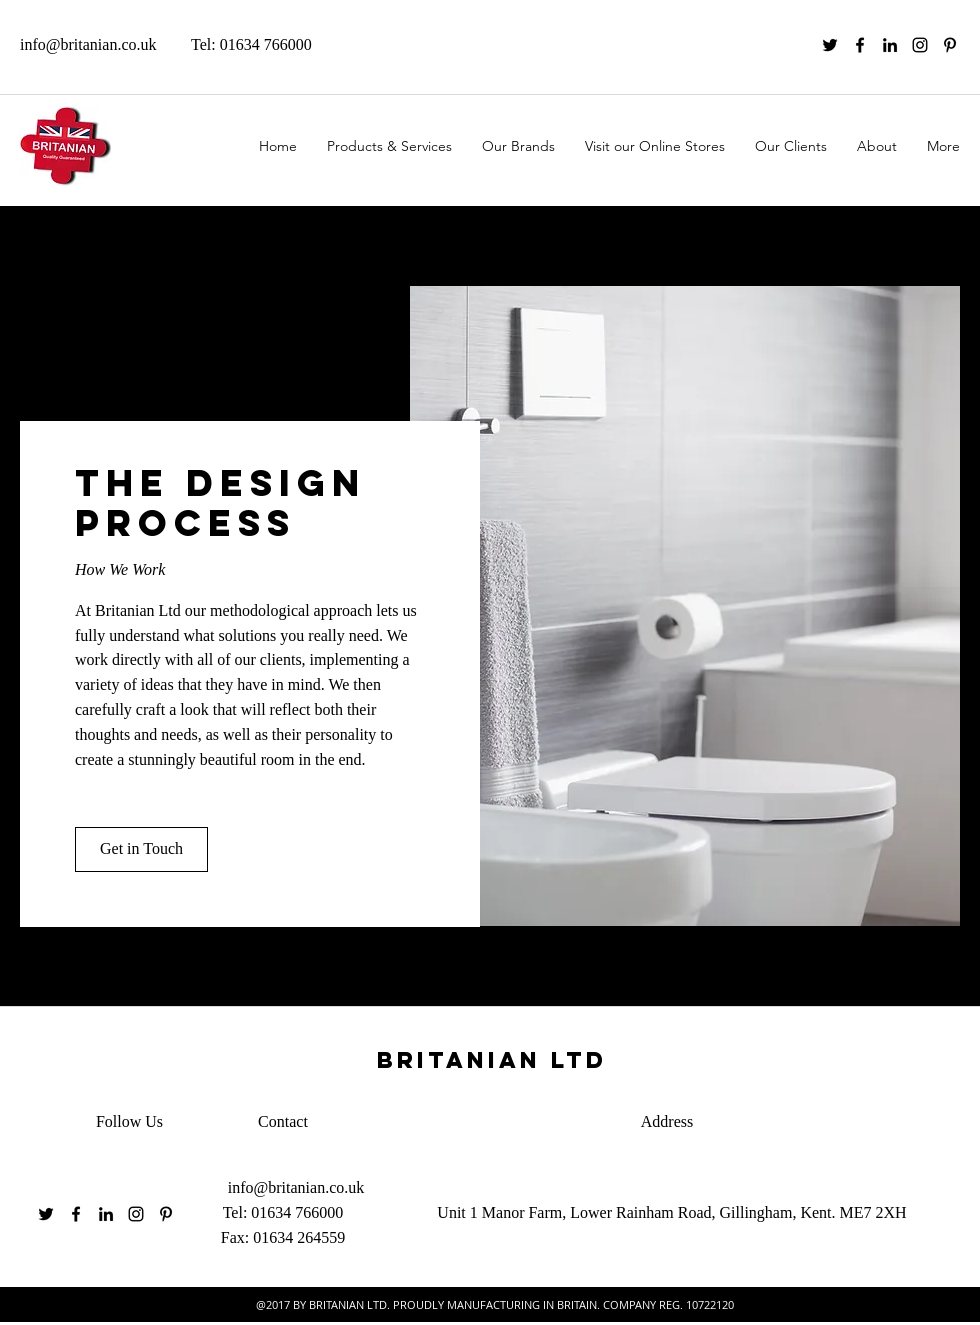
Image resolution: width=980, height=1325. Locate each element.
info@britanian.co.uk (88, 44)
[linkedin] (890, 45)
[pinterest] (950, 45)
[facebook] (860, 45)
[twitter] (830, 45)
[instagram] (920, 45)
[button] (141, 849)
